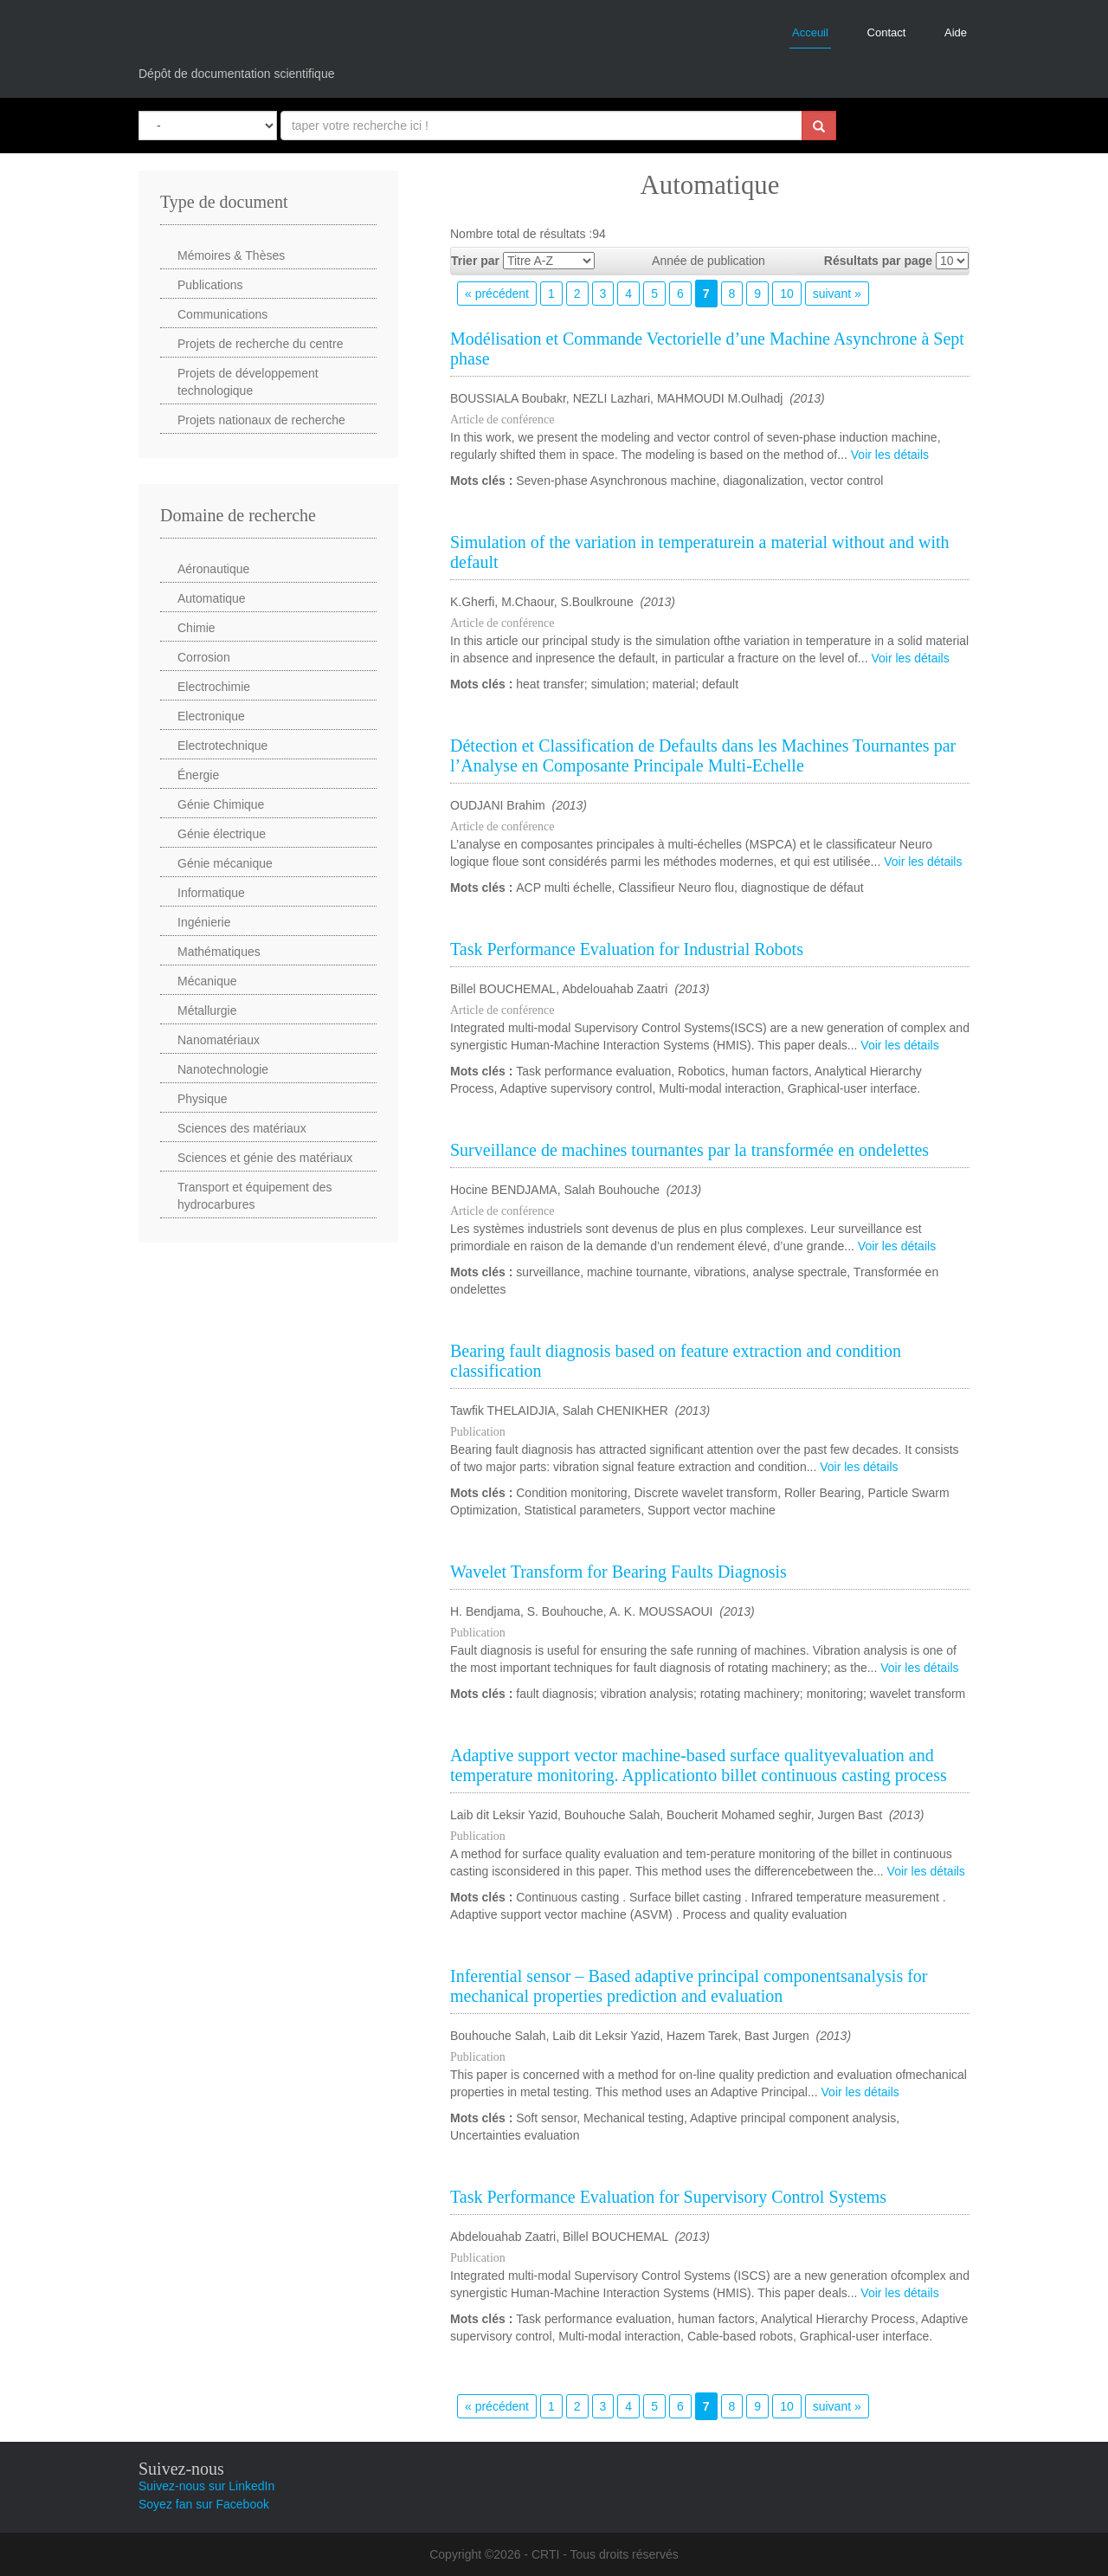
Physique (202, 1099)
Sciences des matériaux (241, 1128)
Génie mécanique (225, 863)
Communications (222, 314)
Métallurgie (206, 1010)
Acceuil (810, 32)
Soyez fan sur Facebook (203, 2504)
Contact (886, 32)
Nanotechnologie (222, 1069)
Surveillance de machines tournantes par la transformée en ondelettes (689, 1149)
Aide (955, 32)
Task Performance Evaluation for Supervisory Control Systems (668, 2196)
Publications (210, 285)
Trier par (475, 261)
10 (787, 293)
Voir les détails (890, 455)
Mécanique (207, 981)
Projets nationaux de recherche (261, 420)
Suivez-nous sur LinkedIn (206, 2486)
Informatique (211, 893)
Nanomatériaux (218, 1040)
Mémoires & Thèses (231, 255)
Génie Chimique (220, 804)
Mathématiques (219, 952)
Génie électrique (221, 834)
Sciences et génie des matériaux (264, 1158)
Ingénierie (204, 922)
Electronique (211, 716)
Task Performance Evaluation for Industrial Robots (626, 949)
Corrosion (203, 657)
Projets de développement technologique (248, 381)
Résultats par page (878, 261)
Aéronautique (213, 569)
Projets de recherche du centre (260, 344)
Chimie (196, 628)
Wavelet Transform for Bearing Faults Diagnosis (618, 1571)
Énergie (198, 775)
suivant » (837, 293)
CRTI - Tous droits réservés (605, 2554)
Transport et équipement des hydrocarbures (254, 1195)
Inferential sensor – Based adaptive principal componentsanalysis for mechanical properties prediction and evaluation (689, 1985)
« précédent (497, 293)
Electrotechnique (222, 745)
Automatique (211, 598)
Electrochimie (213, 687)
